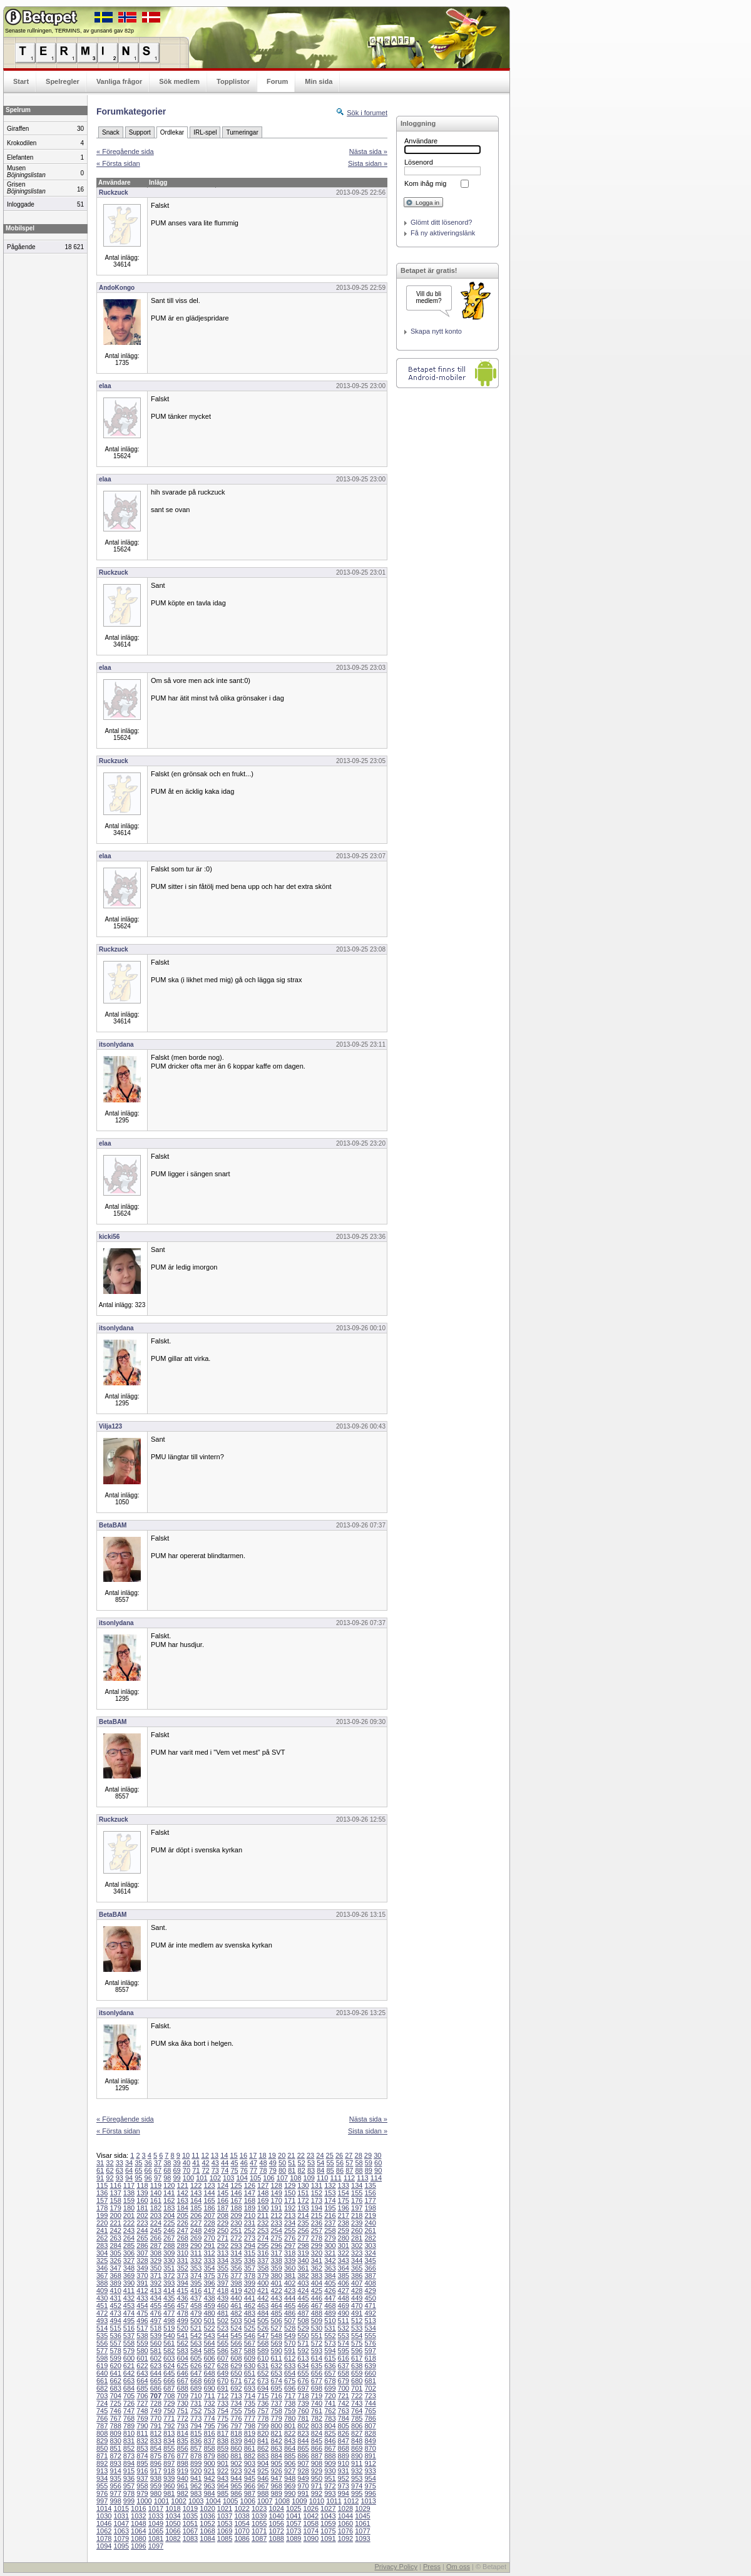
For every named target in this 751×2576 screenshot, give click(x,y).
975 (370, 2486)
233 (276, 2223)
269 (196, 2238)
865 (303, 2448)
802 (303, 2426)
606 (209, 2358)
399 (249, 2283)
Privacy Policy (395, 2566)
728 (155, 2403)
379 (262, 2275)
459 (209, 2305)
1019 (190, 2508)
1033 (155, 2516)
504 (249, 2320)
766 (102, 2418)
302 (356, 2245)
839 (236, 2441)
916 (142, 2471)
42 (205, 2163)
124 (222, 2185)
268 (182, 2238)
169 (262, 2200)
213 (289, 2215)
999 (129, 2501)
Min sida (318, 81)
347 (115, 2268)
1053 (224, 2523)
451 (102, 2305)
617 (356, 2358)
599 (115, 2358)
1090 (311, 2538)
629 (236, 2365)
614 (316, 2358)
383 (316, 2275)
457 (182, 2305)
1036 (207, 2516)
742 (343, 2403)
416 (196, 2290)
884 (276, 2456)
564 (209, 2343)
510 (329, 2320)
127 (262, 2185)
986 (236, 2493)
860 (236, 2448)
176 (356, 2200)
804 (329, 2426)
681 (370, 2380)
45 (234, 2163)
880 (222, 2456)
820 (262, 2433)
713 (236, 2395)
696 (289, 2388)
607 (222, 2358)
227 (196, 2223)
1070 (241, 2531)
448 (343, 2298)
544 (222, 2335)
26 (339, 2155)
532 (343, 2328)
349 (142, 2268)
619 (102, 2365)
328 (142, 2260)
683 (115, 2388)
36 (148, 2163)
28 (358, 2155)
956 (115, 2486)
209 (236, 2215)
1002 (178, 2501)
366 (370, 2268)
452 (115, 2305)
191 (276, 2208)
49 (273, 2163)
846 (329, 2441)
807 (370, 2426)
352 (182, 2268)
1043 (327, 2516)
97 (157, 2178)
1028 (345, 2508)
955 (102, 2486)
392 (155, 2283)
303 (370, 2245)
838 (222, 2441)
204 (169, 2215)
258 (329, 2230)
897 (169, 2463)
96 (148, 2178)
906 (289, 2463)
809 (115, 2433)
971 (316, 2486)
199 (102, 2215)
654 (289, 2373)
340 (303, 2260)
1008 (282, 2501)
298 (303, 2245)
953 (356, 2478)
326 (115, 2260)
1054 (241, 2523)
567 (249, 2343)
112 (349, 2178)
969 (289, 2486)
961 (182, 2486)
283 (102, 2245)
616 (343, 2358)
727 (142, 2403)
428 (356, 2290)
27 (348, 2155)
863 (276, 2448)
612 (289, 2358)
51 (291, 2163)
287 (155, 2245)
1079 (121, 2538)
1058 (311, 2523)
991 (303, 2493)
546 (249, 2335)
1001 (161, 2501)
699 (329, 2388)
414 (169, 2290)
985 (222, 2493)
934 (102, 2478)
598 (102, 2358)
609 (249, 2358)
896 (155, 2463)
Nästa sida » (368, 151)
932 (356, 2471)
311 (196, 2253)
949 (303, 2478)
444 (289, 2298)
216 (329, 2215)
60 (378, 2163)
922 (222, 2471)
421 (262, 2290)
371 (155, 2275)
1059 (327, 2523)
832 (142, 2441)
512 (356, 2320)
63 (119, 2170)
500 (196, 2320)
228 (209, 2223)
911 (356, 2463)
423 (289, 2290)
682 (102, 2388)
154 (343, 2193)
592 (303, 2350)
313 (222, 2253)
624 (169, 2365)
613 (303, 2358)
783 (329, 2418)
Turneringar (242, 132)
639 (370, 2365)
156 (370, 2193)
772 (182, 2418)
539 (155, 2335)
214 (303, 2215)
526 (262, 2328)
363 (329, 2268)
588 (249, 2350)
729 (169, 2403)
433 (142, 2298)
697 (303, 2388)
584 (196, 2350)
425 (316, 2290)
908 (316, 2463)
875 (155, 2456)
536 (115, 2335)
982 (182, 2493)
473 (115, 2313)
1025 (293, 2508)
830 (115, 2441)
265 (142, 2238)
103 (228, 2178)
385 (343, 2275)
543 (209, 2335)
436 (182, 2298)
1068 (207, 2531)
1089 (293, 2538)
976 (102, 2493)
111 (335, 2178)
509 (316, 2320)
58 (358, 2163)
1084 (207, 2538)
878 (196, 2456)
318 (289, 2253)
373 (182, 2275)
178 (102, 2208)
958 (142, 2486)
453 (129, 2305)
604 (182, 2358)
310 (182, 2253)
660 (370, 2373)
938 (155, 2478)
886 (303, 2456)
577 (102, 2350)
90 (378, 2170)
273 (249, 2238)
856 (182, 2448)
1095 (121, 2546)
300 (329, 2245)
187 (222, 2208)
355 (222, 2268)
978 (129, 2493)
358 (262, 2268)
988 (262, 2493)
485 (276, 2313)
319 (303, 2253)
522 (209, 2328)
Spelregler (62, 81)
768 (129, 2418)
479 (196, 2313)
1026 (311, 2508)
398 (236, 2283)
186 (209, 2208)
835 (182, 2441)
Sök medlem (179, 81)
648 (209, 2373)
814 (182, 2433)
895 (142, 2463)
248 (196, 2230)
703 (102, 2395)
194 (316, 2208)
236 (316, 2223)
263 (115, 2238)
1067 (190, 2531)
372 (169, 2275)
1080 (138, 2538)
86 (340, 2170)
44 (224, 2163)
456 (169, 2305)
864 (289, 2448)
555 (370, 2335)
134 (356, 2185)
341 (316, 2260)
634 (303, 2365)
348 (129, 2268)
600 (129, 2358)
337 (262, 2260)
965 (236, 2486)
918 (169, 2471)
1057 (293, 2523)
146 (236, 2193)
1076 (345, 2531)
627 (209, 2365)
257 (316, 2230)
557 (115, 2343)
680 (356, 2380)
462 (249, 2305)
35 (138, 2163)
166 (222, 2200)
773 (196, 2418)
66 (148, 2170)
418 (222, 2290)
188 (236, 2208)
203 (155, 2215)
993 (329, 2493)
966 (249, 2486)
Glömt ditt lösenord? (441, 222)
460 (222, 2305)
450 (370, 2298)
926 (276, 2471)
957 (129, 2486)
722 (356, 2395)
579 (129, 2350)
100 (188, 2178)
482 (236, 2313)
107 (282, 2178)
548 (276, 2335)
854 (155, 2448)
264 (129, 2238)
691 (222, 2388)
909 (329, 2463)
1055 (259, 2523)
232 (262, 2223)
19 (272, 2155)
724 (102, 2403)
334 (222, 2260)
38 (167, 2163)
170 (276, 2200)
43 (215, 2163)
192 (289, 2208)
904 (262, 2463)
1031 (121, 2516)
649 (222, 2373)
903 (249, 2463)
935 (115, 2478)
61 (100, 2170)
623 (155, 2365)
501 (209, 2320)
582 (169, 2350)
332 (196, 2260)
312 (209, 2253)
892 (102, 2463)
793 (182, 2426)
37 (157, 2163)
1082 (172, 2538)
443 (276, 2298)
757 (262, 2410)
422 (276, 2290)
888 (329, 2456)
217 (343, 2215)
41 (196, 2163)
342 (329, 2260)
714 (249, 2395)
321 (329, 2253)
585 (209, 2350)
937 (142, 2478)
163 (182, 2200)
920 (196, 2471)
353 (196, 2268)
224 (155, 2223)
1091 (327, 2538)
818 (236, 2433)
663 (129, 2380)
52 (301, 2163)
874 (142, 2456)
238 (343, 2223)
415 (182, 2290)
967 (262, 2486)
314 (236, 2253)
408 (370, 2283)
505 (262, 2320)
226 (182, 2223)
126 (249, 2185)
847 (343, 2441)
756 (249, 2410)
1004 (212, 2501)
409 (102, 2290)
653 (276, 2373)
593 (316, 2350)
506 (276, 2320)
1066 (172, 2531)
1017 (155, 2508)
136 (102, 2193)
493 (102, 2320)
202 (142, 2215)
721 (343, 2395)
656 (316, 2373)
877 (182, 2456)
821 (276, 2433)
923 (236, 2471)
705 (129, 2395)
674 (276, 2380)
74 (224, 2170)
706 (142, 2395)
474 (129, 2313)
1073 (293, 2531)
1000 (143, 2501)
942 (209, 2478)
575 (356, 2343)
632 (276, 2365)
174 (329, 2200)
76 (244, 2170)
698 (316, 2388)
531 (329, 2328)
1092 (345, 2538)
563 (196, 2343)
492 (370, 2313)
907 (303, 2463)
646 (182, 2373)
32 (109, 2163)
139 (142, 2193)
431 (115, 2298)
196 (343, 2208)
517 (142, 2328)
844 (303, 2441)
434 (155, 2298)
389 (115, 2283)
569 (276, 2343)
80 (282, 2170)
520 (182, 2328)
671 (236, 2380)
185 (196, 2208)
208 (222, 2215)
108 (295, 2178)
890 (356, 2456)
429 (370, 2290)
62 (109, 2170)
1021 (224, 2508)
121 (182, 2185)
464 (276, 2305)
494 (115, 2320)
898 (182, 2463)
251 (236, 2230)
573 (329, 2343)
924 (249, 2471)
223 (142, 2223)
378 (249, 2275)
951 (329, 2478)
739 (303, 2403)
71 (196, 2170)
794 (196, 2426)
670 (222, 2380)
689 (196, 2388)
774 (209, 2418)
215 (316, 2215)
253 (262, 2230)
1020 (207, 2508)
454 (142, 2305)
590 (276, 2350)
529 (303, 2328)
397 (222, 2283)
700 (343, 2388)
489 (329, 2313)
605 (196, 2358)
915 (129, 2471)
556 (102, 2343)
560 (155, 2343)
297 (289, 2245)
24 (320, 2155)
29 (368, 2155)
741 (329, 2403)
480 (209, 2313)
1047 (121, 2523)
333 (209, 2260)
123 (209, 2185)
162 (169, 2200)
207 (209, 2215)
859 (222, 2448)
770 (155, 2418)
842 (276, 2441)
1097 (155, 2546)
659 (356, 2373)
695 (276, 2388)
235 (303, 2223)
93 (119, 2178)
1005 (230, 2501)
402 (289, 2283)
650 (236, 2373)
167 (236, 2200)
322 (343, 2253)
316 (262, 2253)
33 (119, 2163)
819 (249, 2433)
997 (102, 2501)
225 (169, 2223)
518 (155, 2328)
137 (115, 2193)
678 (329, 2380)
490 (343, 2313)
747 (129, 2410)
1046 (103, 2523)
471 (370, 2305)
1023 (259, 2508)
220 (102, 2223)
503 (236, 2320)
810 (129, 2433)
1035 (190, 2516)
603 (169, 2358)
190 (262, 2208)
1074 (311, 2531)
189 (249, 2208)
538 (142, 2335)
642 (129, 2373)
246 (169, 2230)
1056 (276, 2523)
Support (140, 132)
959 (155, 2486)
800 (276, 2426)
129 (289, 2185)
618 (370, 2358)
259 (343, 2230)
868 (343, 2448)
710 (196, 2395)
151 (303, 2193)
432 (129, 2298)
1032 (138, 2516)
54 (320, 2163)
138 (129, 2193)
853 (142, 2448)
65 (138, 2170)
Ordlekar (172, 132)
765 (370, 2410)
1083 (190, 2538)
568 (262, 2343)
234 (289, 2223)
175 (343, 2200)
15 (233, 2155)
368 (115, 2275)
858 (209, 2448)
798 (249, 2426)
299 (316, 2245)
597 (370, 2350)
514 (102, 2328)
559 (142, 2343)
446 (316, 2298)
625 (182, 2365)
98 (167, 2178)
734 (236, 2403)
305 (115, 2253)
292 (222, 2245)
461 (236, 2305)
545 (236, 2335)
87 (349, 2170)
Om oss (458, 2566)
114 (376, 2178)
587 (236, 2350)
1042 (311, 2516)
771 (169, 2418)
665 (155, 2380)
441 (249, 2298)
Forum (277, 81)
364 (343, 2268)
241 (102, 2230)
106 (268, 2178)
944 (236, 2478)
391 (142, 2283)
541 (182, 2335)
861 (249, 2448)
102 (215, 2178)
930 (329, 2471)
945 (249, 2478)
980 (155, 2493)
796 (222, 2426)
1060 (345, 2523)
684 (129, 2388)
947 (276, 2478)
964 (222, 2486)
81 (291, 2170)
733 (222, 2403)
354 (209, 2268)
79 (273, 2170)
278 (316, 2238)
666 (169, 2380)
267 (169, 2238)
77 (253, 2170)
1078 (103, 2538)
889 (343, 2456)
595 (343, 2350)
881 (236, 2456)
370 (142, 2275)
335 (236, 2260)
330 (169, 2260)
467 (316, 2305)
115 (102, 2185)
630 (249, 2365)
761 (316, 2410)
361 (303, 2268)
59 (368, 2163)
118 (142, 2185)
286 (142, 2245)
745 (102, 2410)
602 (155, 2358)
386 (356, 2275)
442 (262, 2298)
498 (169, 2320)
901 (222, 2463)
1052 (207, 2523)
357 (249, 2268)
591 (289, 2350)
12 (205, 2155)
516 (129, 2328)
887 (316, 2456)
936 (129, 2478)
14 (224, 2155)
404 (316, 2283)
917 (155, 2471)
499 (182, 2320)
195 (329, 2208)
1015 (121, 2508)
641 (115, 2373)
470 (356, 2305)
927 (289, 2471)
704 (115, 2395)
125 (236, 2185)
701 (356, 2388)
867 (329, 2448)
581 (155, 2350)
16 (243, 2155)
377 (236, 2275)
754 (222, 2410)
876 (169, 2456)
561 (169, 2343)
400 (262, 2283)
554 (356, 2335)
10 (186, 2155)
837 (209, 2441)
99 (177, 2178)
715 (262, 2395)
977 (115, 2493)
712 (222, 2395)
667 (182, 2380)
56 (340, 2163)
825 (329, 2433)
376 (222, 2275)
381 (289, 2275)
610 (262, 2358)
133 (343, 2185)
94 (129, 2178)
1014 (103, 2508)
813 (169, 2433)
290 (196, 2245)
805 (343, 2426)
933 (370, 2471)
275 (276, 2238)
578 (115, 2350)
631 (262, 2365)
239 (356, 2223)
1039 (259, 2516)
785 (356, 2418)
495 (129, 2320)
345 (370, 2260)
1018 (172, 2508)
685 (142, 2388)
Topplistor (233, 81)
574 (343, 2343)
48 (263, 2163)
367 (102, 2275)
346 (102, 2268)
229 (222, 2223)
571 (303, 2343)
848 (356, 2441)
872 (115, 2456)
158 (115, 2200)
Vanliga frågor (119, 81)
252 (249, 2230)
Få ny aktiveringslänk (443, 233)
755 (236, 2410)
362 (316, 2268)
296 (276, 2245)
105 (255, 2178)
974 (356, 2486)
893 (115, 2463)
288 (169, 2245)
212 (276, 2215)
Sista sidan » (367, 163)
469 (343, 2305)
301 (343, 2245)
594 (329, 2350)
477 (169, 2313)
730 (182, 2403)
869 (356, 2448)
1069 (224, 2531)
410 (115, 2290)
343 (343, 2260)
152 (316, 2193)
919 (182, 2471)
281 (356, 2238)
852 (129, 2448)
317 (276, 2253)
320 (316, 2253)
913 (102, 2471)
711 (209, 2395)
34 (129, 2163)
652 (262, 2373)
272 (236, 2238)
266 (155, 2238)
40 (186, 2163)
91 (100, 2178)
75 (234, 2170)
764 (356, 2410)
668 (196, 2380)
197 (356, 2208)
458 (196, 2305)
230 (236, 2223)
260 (356, 2230)
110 (322, 2178)
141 (169, 2193)
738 (289, 2403)
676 (303, 2380)
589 (262, 2350)
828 (370, 2433)
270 (209, 2238)
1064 (138, 2531)
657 (329, 2373)
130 (303, 2185)
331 (182, 2260)
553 (343, 2335)
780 (289, 2418)
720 (329, 2395)
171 (289, 2200)
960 (169, 2486)
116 (115, 2185)
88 (358, 2170)
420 (249, 2290)
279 (329, 2238)
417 (209, 2290)
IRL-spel (205, 132)
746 (115, 2410)
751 (182, 2410)
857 (196, 2448)
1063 (121, 2531)
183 (169, 2208)
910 (343, 2463)
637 (343, 2365)
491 (356, 2313)
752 (196, 2410)
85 (330, 2170)
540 (169, 2335)
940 (182, 2478)
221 (115, 2223)
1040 (276, 2516)
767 (115, 2418)
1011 (333, 2501)
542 (196, 2335)
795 (209, 2426)
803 (316, 2426)
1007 (264, 2501)
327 (129, 2260)
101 (201, 2178)
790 (142, 2426)
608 (236, 2358)
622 (142, 2365)
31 (100, 2163)
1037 (224, 2516)
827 (356, 2433)
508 (303, 2320)
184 (182, 2208)
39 (177, 2163)
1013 (368, 2501)
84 (320, 2170)
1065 (155, 2531)
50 (282, 2163)
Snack (111, 132)
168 (249, 2200)
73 (215, 2170)
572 (316, 2343)
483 (249, 2313)
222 (129, 2223)
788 (115, 2426)
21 (291, 2155)
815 (196, 2433)
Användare (420, 141)
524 (236, 2328)
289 (182, 2245)
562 (182, 2343)
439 (222, 2298)
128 (276, 2185)
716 (276, 2395)
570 (289, 2343)
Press (432, 2566)
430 (102, 2298)
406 (343, 2283)
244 (142, 2230)
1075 (327, 2531)
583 (182, 2350)
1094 (103, 2546)
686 (155, 2388)
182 (155, 2208)
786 (370, 2418)
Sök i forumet (367, 112)
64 (129, 2170)
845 (316, 2441)
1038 (241, 2516)
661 (102, 2380)
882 (249, 2456)
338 (276, 2260)
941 (196, 2478)
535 (102, 2335)
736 (262, 2403)
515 (115, 2328)
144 (209, 2193)
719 (316, 2395)
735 (249, 2403)
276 (289, 2238)
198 (370, 2208)
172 (303, 2200)
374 (196, 2275)
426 (329, 2290)
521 (196, 2328)
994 (343, 2493)
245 (155, 2230)
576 (370, 2343)
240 (370, 2223)
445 (303, 2298)
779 (276, 2418)
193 (303, 2208)
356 (236, 2268)
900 (209, 2463)
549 (289, 2335)
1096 (138, 2546)
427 (343, 2290)
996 (370, 2493)
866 (316, 2448)
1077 (362, 2531)
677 (316, 2380)
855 (169, 2448)
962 (196, 2486)
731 (196, 2403)
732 (209, 2403)
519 (169, 2328)
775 (222, 2418)
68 (167, 2170)
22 (301, 2155)
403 (303, 2283)
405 (329, 2283)
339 (289, 2260)
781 (303, 2418)
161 (155, 2200)
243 (129, 2230)
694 (262, 2388)
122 (196, 2185)
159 (129, 2200)
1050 (172, 2523)
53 (311, 2163)
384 (329, 2275)
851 (115, 2448)
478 (182, 2313)
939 (169, 2478)
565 (222, 2343)
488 (316, 2313)
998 (115, 2501)
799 (262, 2426)
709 (182, 2395)
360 (289, 2268)
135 (370, 2185)
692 (236, 2388)
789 (129, 2426)
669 (209, 2380)
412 (142, 2290)
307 (142, 2253)
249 (209, 2230)
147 (249, 2193)
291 (209, 2245)
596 (356, 2350)
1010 (316, 2501)
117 (129, 2185)
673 (262, 2380)
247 (182, 2230)
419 (236, 2290)
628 (222, 2365)
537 (129, 2335)
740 (316, 2403)
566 (236, 2343)
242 (115, 2230)
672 (249, 2380)
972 (329, 2486)
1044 (345, 2516)
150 (289, 2193)
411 (129, 2290)
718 (303, 2395)
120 (169, 2185)
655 (303, 2373)
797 (236, 2426)
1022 (241, 2508)
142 (182, 2193)
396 (209, 2283)
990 (289, 2493)
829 (102, 2441)
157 (102, 2200)
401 (276, 2283)
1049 (155, 2523)
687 (169, 2388)
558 (129, 2343)
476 (155, 2313)
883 (262, 2456)
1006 (247, 2501)
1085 (224, 2538)
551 (316, 2335)
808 (102, 2433)
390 (129, 2283)
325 (102, 2260)
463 (262, 2305)
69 (177, 2170)
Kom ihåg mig (425, 183)
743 (356, 2403)
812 (155, 2433)
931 (343, 2471)
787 (102, 2426)
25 (330, 2155)
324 (370, 2253)
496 (142, 2320)
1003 (195, 2501)
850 (102, 2448)
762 (329, 2410)
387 (370, 2275)
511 (343, 2320)
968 (276, 2486)
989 (276, 2493)
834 (169, 2441)
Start (21, 81)
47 (253, 2163)
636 (329, 2365)
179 (115, 2208)
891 (370, 2456)
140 (155, 2193)
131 (316, 2185)
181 (142, 2208)
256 (303, 2230)
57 (349, 2163)
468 (329, 2305)
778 (262, 2418)
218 (356, 2215)
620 (115, 2365)
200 (115, 2215)
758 (276, 2410)
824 (316, 2433)
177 (370, 2200)
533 (356, 2328)
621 (129, 2365)
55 (330, 2163)
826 (343, 2433)
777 (249, 2418)
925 (262, 2471)
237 (329, 2223)
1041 (293, 2516)
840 (249, 2441)
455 (155, 2305)
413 (155, 2290)
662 (115, 2380)
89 (368, 2170)
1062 (103, 2531)
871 (102, 2456)
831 (129, 2441)
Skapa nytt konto (436, 331)
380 (276, 2275)
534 (370, 2328)
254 (276, 2230)
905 (276, 2463)
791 (155, 2426)
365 (356, 2268)
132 (329, 2185)
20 (281, 2155)
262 (102, 2238)
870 (370, 2448)
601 (142, 2358)
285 (129, 2245)
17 (253, 2155)
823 (303, 2433)
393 (169, 2283)
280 (343, 2238)
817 (222, 2433)
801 (289, 2426)
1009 (299, 2501)
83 (311, 2170)
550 (303, 2335)
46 (244, 2163)
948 (289, 2478)
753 (209, 2410)
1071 (259, 2531)
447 (329, 2298)
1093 (362, 2538)
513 (370, 2320)
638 (356, 2365)
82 (301, 2170)
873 (129, 2456)
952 (343, 2478)
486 (289, 2313)
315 (249, 2253)
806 (356, 2426)
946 (262, 2478)
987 (249, 2493)
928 (303, 2471)
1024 (276, 2508)
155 (356, 2193)
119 (155, 2185)
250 (222, 2230)
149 (276, 2193)
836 (196, 2441)
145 (222, 2193)
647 (196, 2373)
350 (155, 2268)
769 (142, 2418)
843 (289, 2441)
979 (142, 2493)
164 (196, 2200)
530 (316, 2328)
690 (209, 2388)
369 (129, 2275)
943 (222, 2478)
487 (303, 2313)
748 (142, 2410)
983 (196, 2493)
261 (370, 2230)
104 (242, 2178)
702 (370, 2388)
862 (262, 2448)
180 (129, 2208)
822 (289, 2433)
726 (129, 2403)
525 (249, 2328)
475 (142, 2313)
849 (370, 2441)
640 (102, 2373)
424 (303, 2290)
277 (303, 2238)
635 (316, 2365)
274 (262, 2238)
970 (303, 2486)
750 (169, 2410)
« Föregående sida (125, 151)
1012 (351, 2501)
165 (209, 2200)
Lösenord (418, 162)
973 (343, 2486)
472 (102, 2313)
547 (262, 2335)
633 (289, 2365)
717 (289, 2395)
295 (262, 2245)
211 (262, 2215)
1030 (103, 2516)
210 (249, 2215)
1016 (138, 2508)
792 (169, 2426)
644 (155, 2373)
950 (316, 2478)
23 (310, 2155)
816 (209, 2433)
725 (115, 2403)
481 (222, 2313)
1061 (362, 2523)
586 (222, 2350)
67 (157, 2170)
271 (222, 2238)
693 (249, 2388)
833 (155, 2441)
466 (303, 2305)
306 (129, 2253)
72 (205, 2170)
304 (102, 2253)
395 (196, 2283)
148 (262, 2193)
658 (343, 2373)
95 (138, 2178)
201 (129, 2215)
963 (209, 2486)
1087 (259, 2538)
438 (209, 2298)
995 (356, 2493)
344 (356, 2260)
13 (214, 2155)
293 (236, 2245)
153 (329, 2193)
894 (129, 2463)
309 (169, 2253)
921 (209, 2471)
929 (316, 2471)
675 (289, 2380)
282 (370, 2238)
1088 (276, 2538)
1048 (138, 2523)
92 (109, 2178)
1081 (155, 2538)
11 (195, 2155)
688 (182, 2388)
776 (236, 2418)
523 (222, 2328)
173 (316, 2200)
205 (182, 2215)
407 (356, 2283)
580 (142, 2350)
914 (115, 2471)
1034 (172, 2516)
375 (209, 2275)
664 (142, 2380)
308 (155, 2253)
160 (142, 2200)
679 (343, 2380)
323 (356, 2253)
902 (236, 2463)
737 (276, 2403)
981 (169, 2493)
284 (115, 2245)
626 (196, 2365)
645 (169, 2373)
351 (169, 2268)
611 (276, 2358)
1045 (362, 2516)
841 (262, 2441)
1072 (276, 2531)
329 (155, 2260)
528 (289, 2328)
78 (263, 2170)
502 (222, 2320)
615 (329, 2358)
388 (102, 2283)
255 (289, 2230)
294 (249, 2245)
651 (249, 2373)
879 (209, 2456)
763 (343, 2410)
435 (169, 2298)
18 (262, 2155)
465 (289, 2305)
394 (182, 2283)
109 (309, 2178)
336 (249, 2260)
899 (196, 2463)
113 (362, 2178)
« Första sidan (118, 163)
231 (249, 2223)
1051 (190, 2523)
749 (155, 2410)
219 (370, 2215)
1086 (241, 2538)
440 (236, 2298)
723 (370, 2395)
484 (262, 2313)
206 (196, 2215)
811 (142, 2433)
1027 (327, 2508)
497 (155, 2320)
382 (303, 2275)
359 (276, 2268)
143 (196, 2193)
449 (356, 2298)
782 (316, 2418)
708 (169, 2395)
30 (377, 2155)
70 (186, 2170)
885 (289, 2456)
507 (289, 2320)
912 (370, 2463)
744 (370, 2403)
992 (316, 2493)
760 (303, 2410)
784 (343, 2418)
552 (329, 2335)
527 (276, 2328)
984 (209, 2493)
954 (370, 2478)
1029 (362, 2508)
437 (196, 2298)
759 (289, 2410)
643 (142, 2373)
